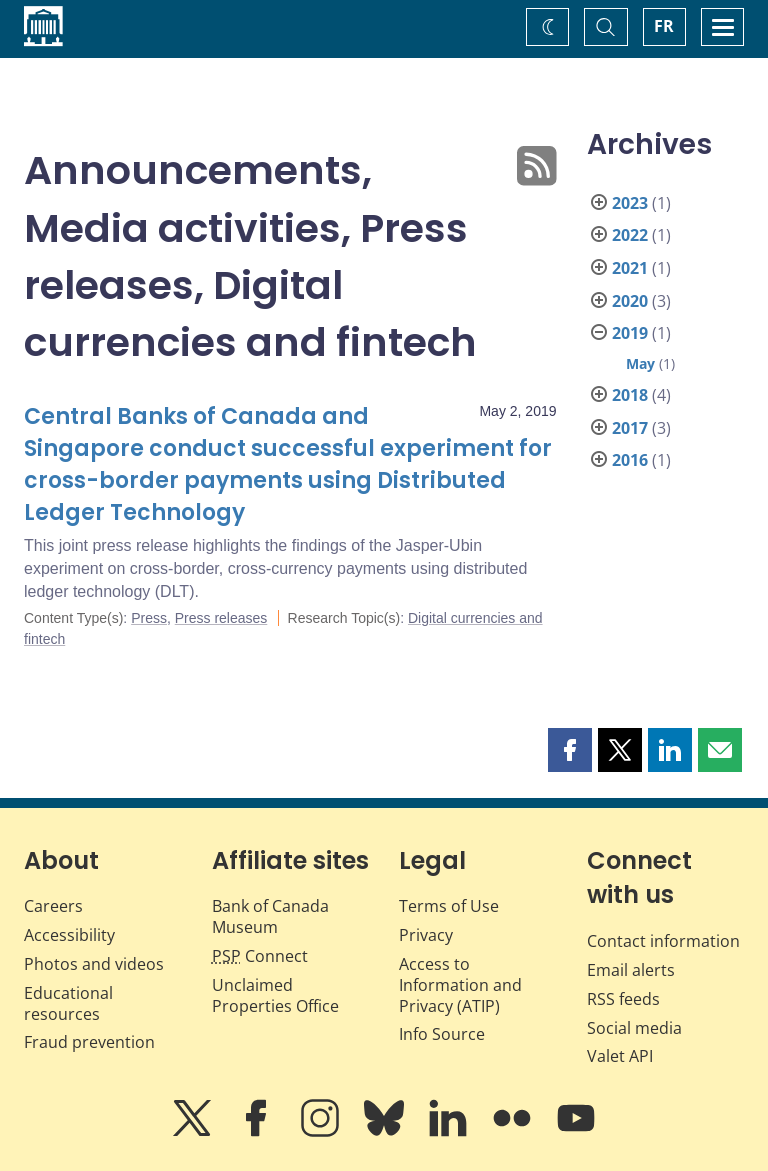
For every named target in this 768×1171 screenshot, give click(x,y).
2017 (630, 428)
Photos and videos (94, 964)
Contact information (663, 941)
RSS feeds (623, 999)
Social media (634, 1028)
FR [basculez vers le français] (664, 26)
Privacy (426, 935)
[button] (570, 750)
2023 (630, 203)
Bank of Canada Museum (270, 916)
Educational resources (68, 1003)
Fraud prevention (89, 1042)
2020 (630, 301)
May (640, 363)
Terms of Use (449, 906)
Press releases (221, 618)
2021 (630, 268)
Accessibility (69, 935)
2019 (630, 333)
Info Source (442, 1034)
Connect (260, 956)
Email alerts (631, 970)
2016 (630, 460)
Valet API (620, 1056)
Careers (53, 906)
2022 (630, 235)
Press (149, 618)
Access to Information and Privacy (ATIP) (460, 985)
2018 (630, 395)
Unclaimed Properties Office (275, 995)
